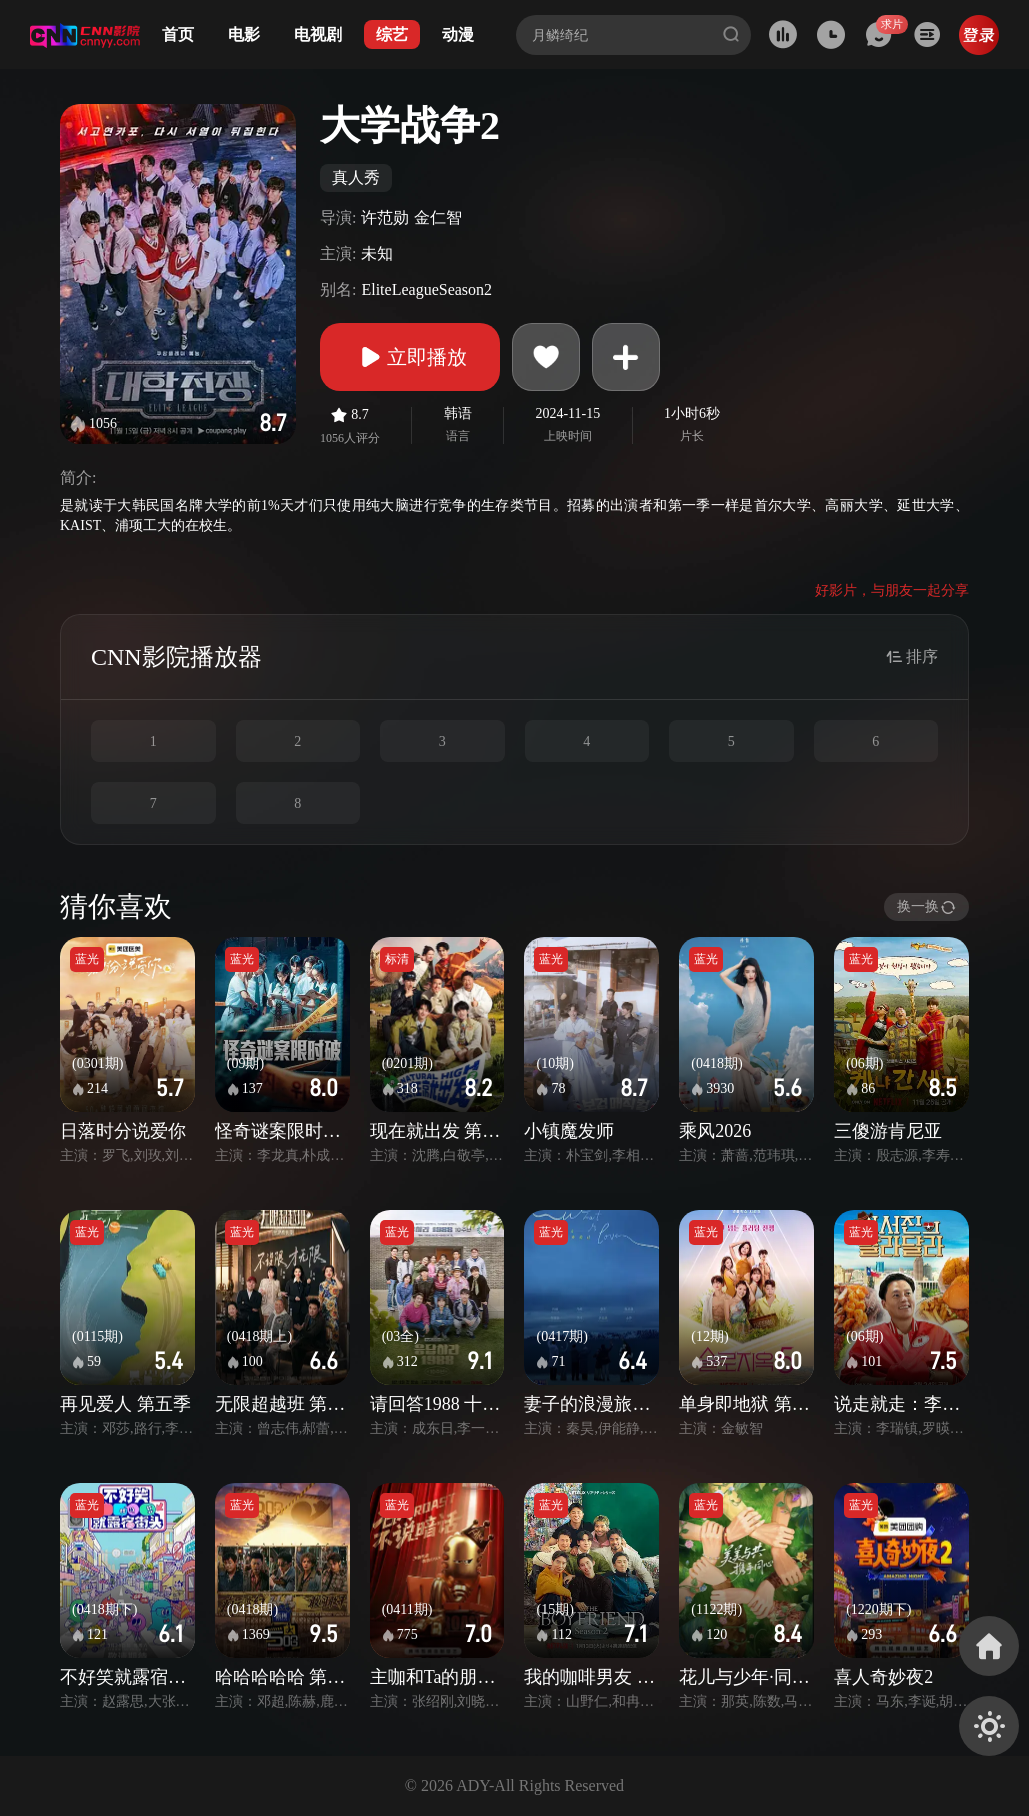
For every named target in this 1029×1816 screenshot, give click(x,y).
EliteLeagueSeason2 (426, 289)
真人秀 (356, 177)
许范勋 (385, 217)
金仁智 (438, 217)
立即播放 (410, 357)
